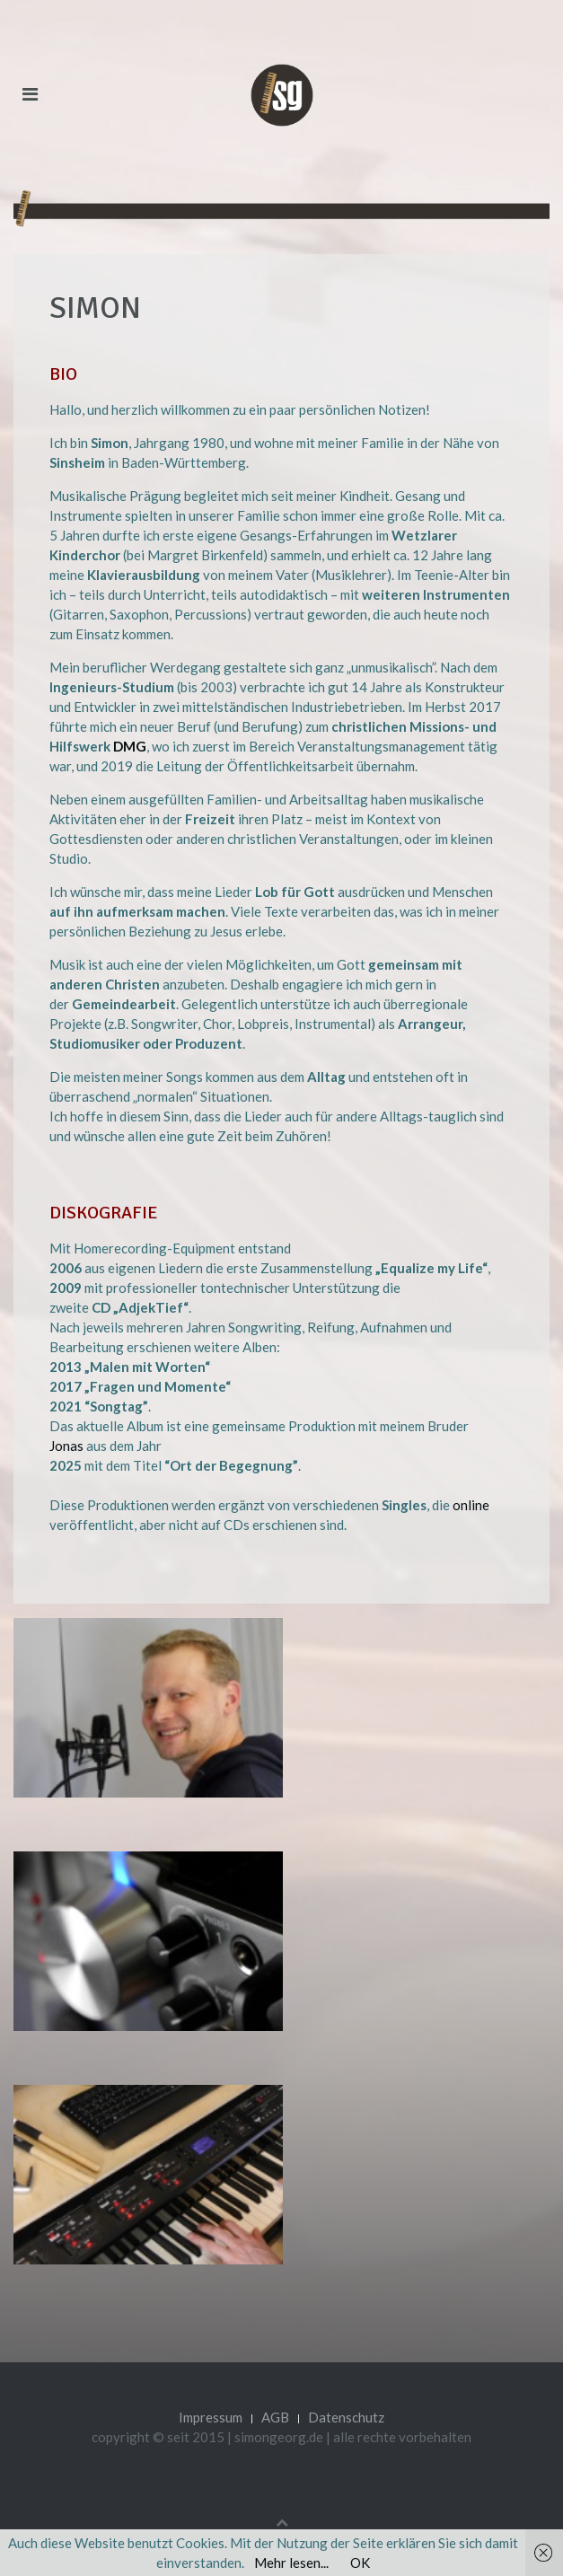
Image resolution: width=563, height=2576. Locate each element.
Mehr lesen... (291, 2562)
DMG (129, 746)
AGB (275, 2417)
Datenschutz (346, 2417)
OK (360, 2562)
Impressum (210, 2417)
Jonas (66, 1445)
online (471, 1505)
